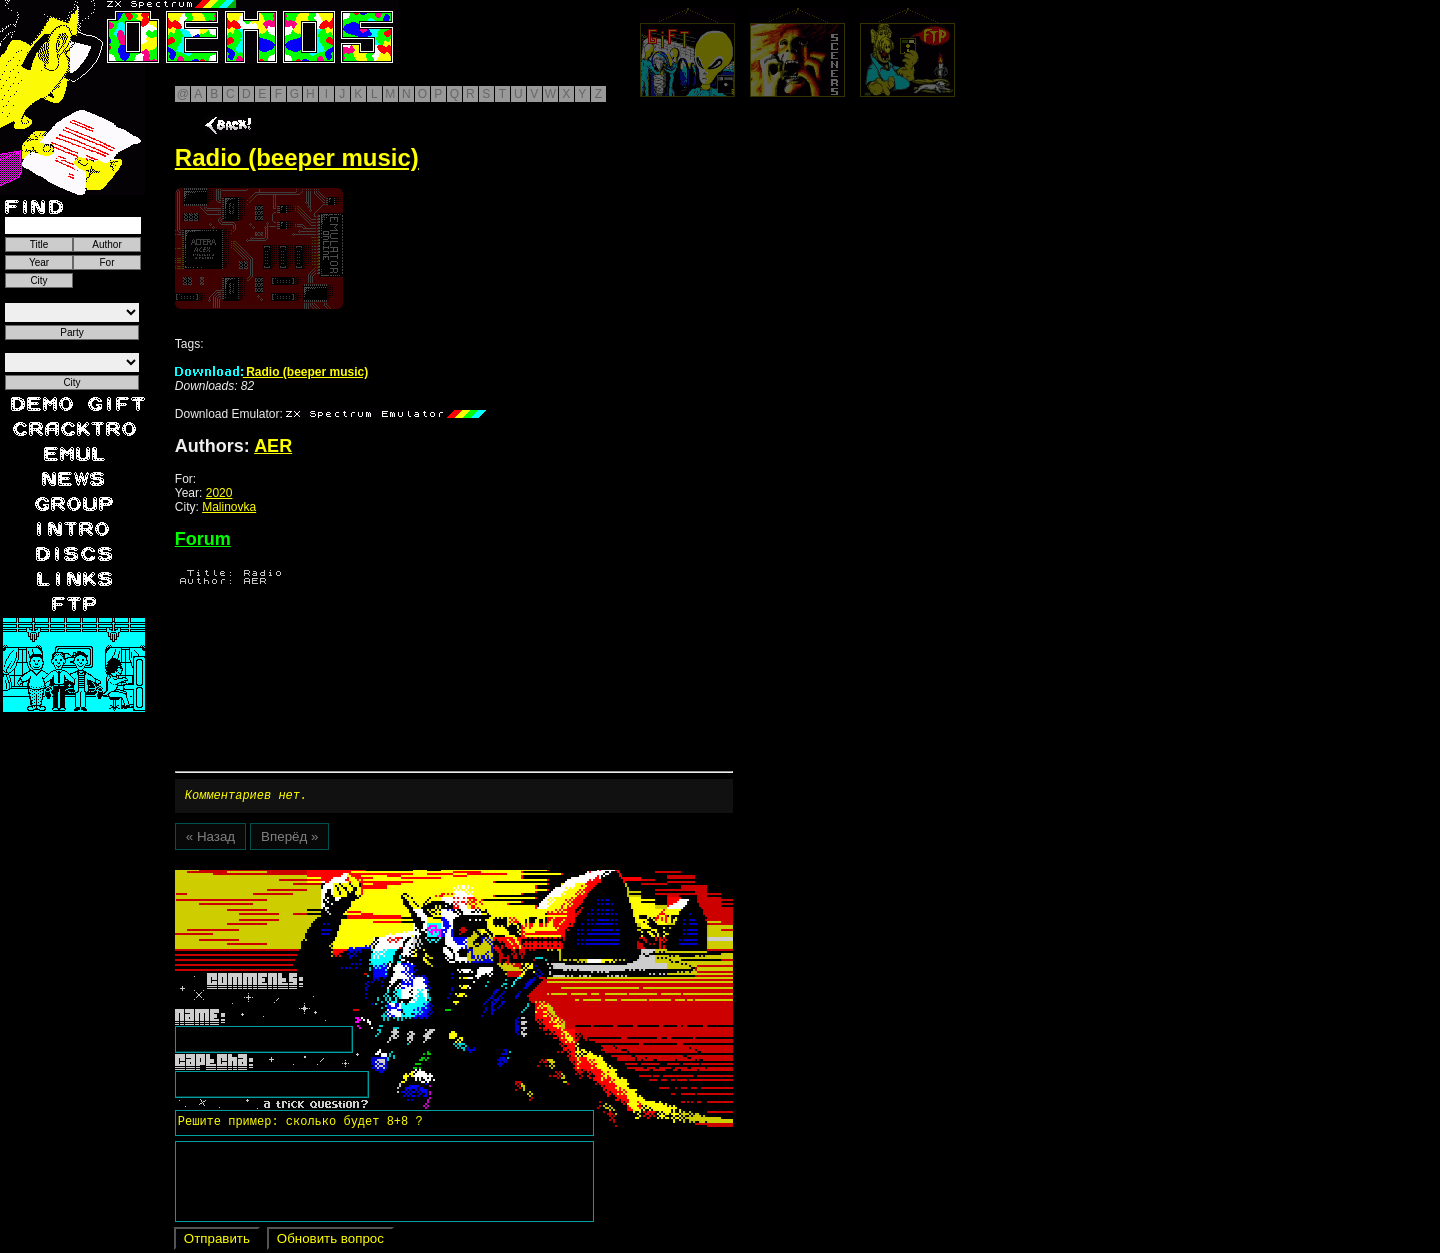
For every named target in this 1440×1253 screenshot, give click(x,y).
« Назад (210, 839)
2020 (219, 493)
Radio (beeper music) (271, 372)
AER (273, 446)
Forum (203, 539)
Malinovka (229, 507)
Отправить (217, 1241)
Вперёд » (289, 839)
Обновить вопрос (330, 1241)
